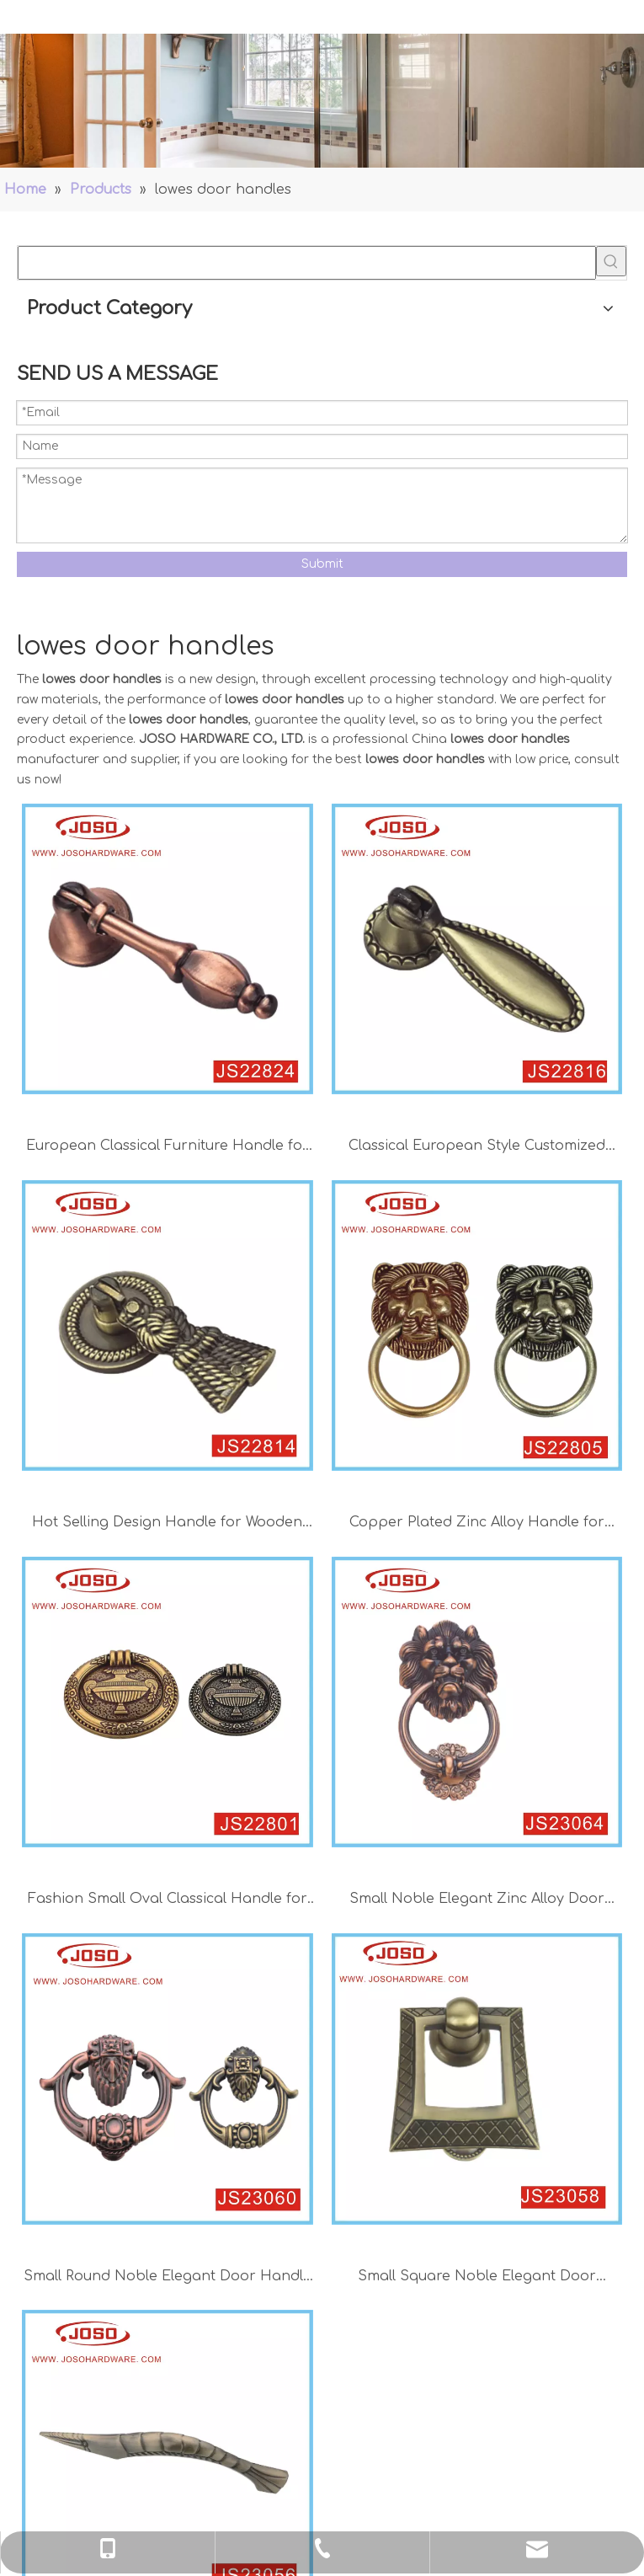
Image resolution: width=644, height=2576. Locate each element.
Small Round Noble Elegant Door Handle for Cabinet (167, 2278)
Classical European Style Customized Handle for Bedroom (477, 1147)
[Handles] (322, 101)
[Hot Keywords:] (611, 261)
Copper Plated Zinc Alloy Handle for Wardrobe (476, 1524)
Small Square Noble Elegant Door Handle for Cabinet (477, 2278)
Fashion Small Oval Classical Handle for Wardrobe (167, 1901)
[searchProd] (307, 263)
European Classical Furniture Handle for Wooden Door (167, 1147)
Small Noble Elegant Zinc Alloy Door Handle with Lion (476, 1901)
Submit (322, 564)
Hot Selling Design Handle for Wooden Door (167, 1524)
